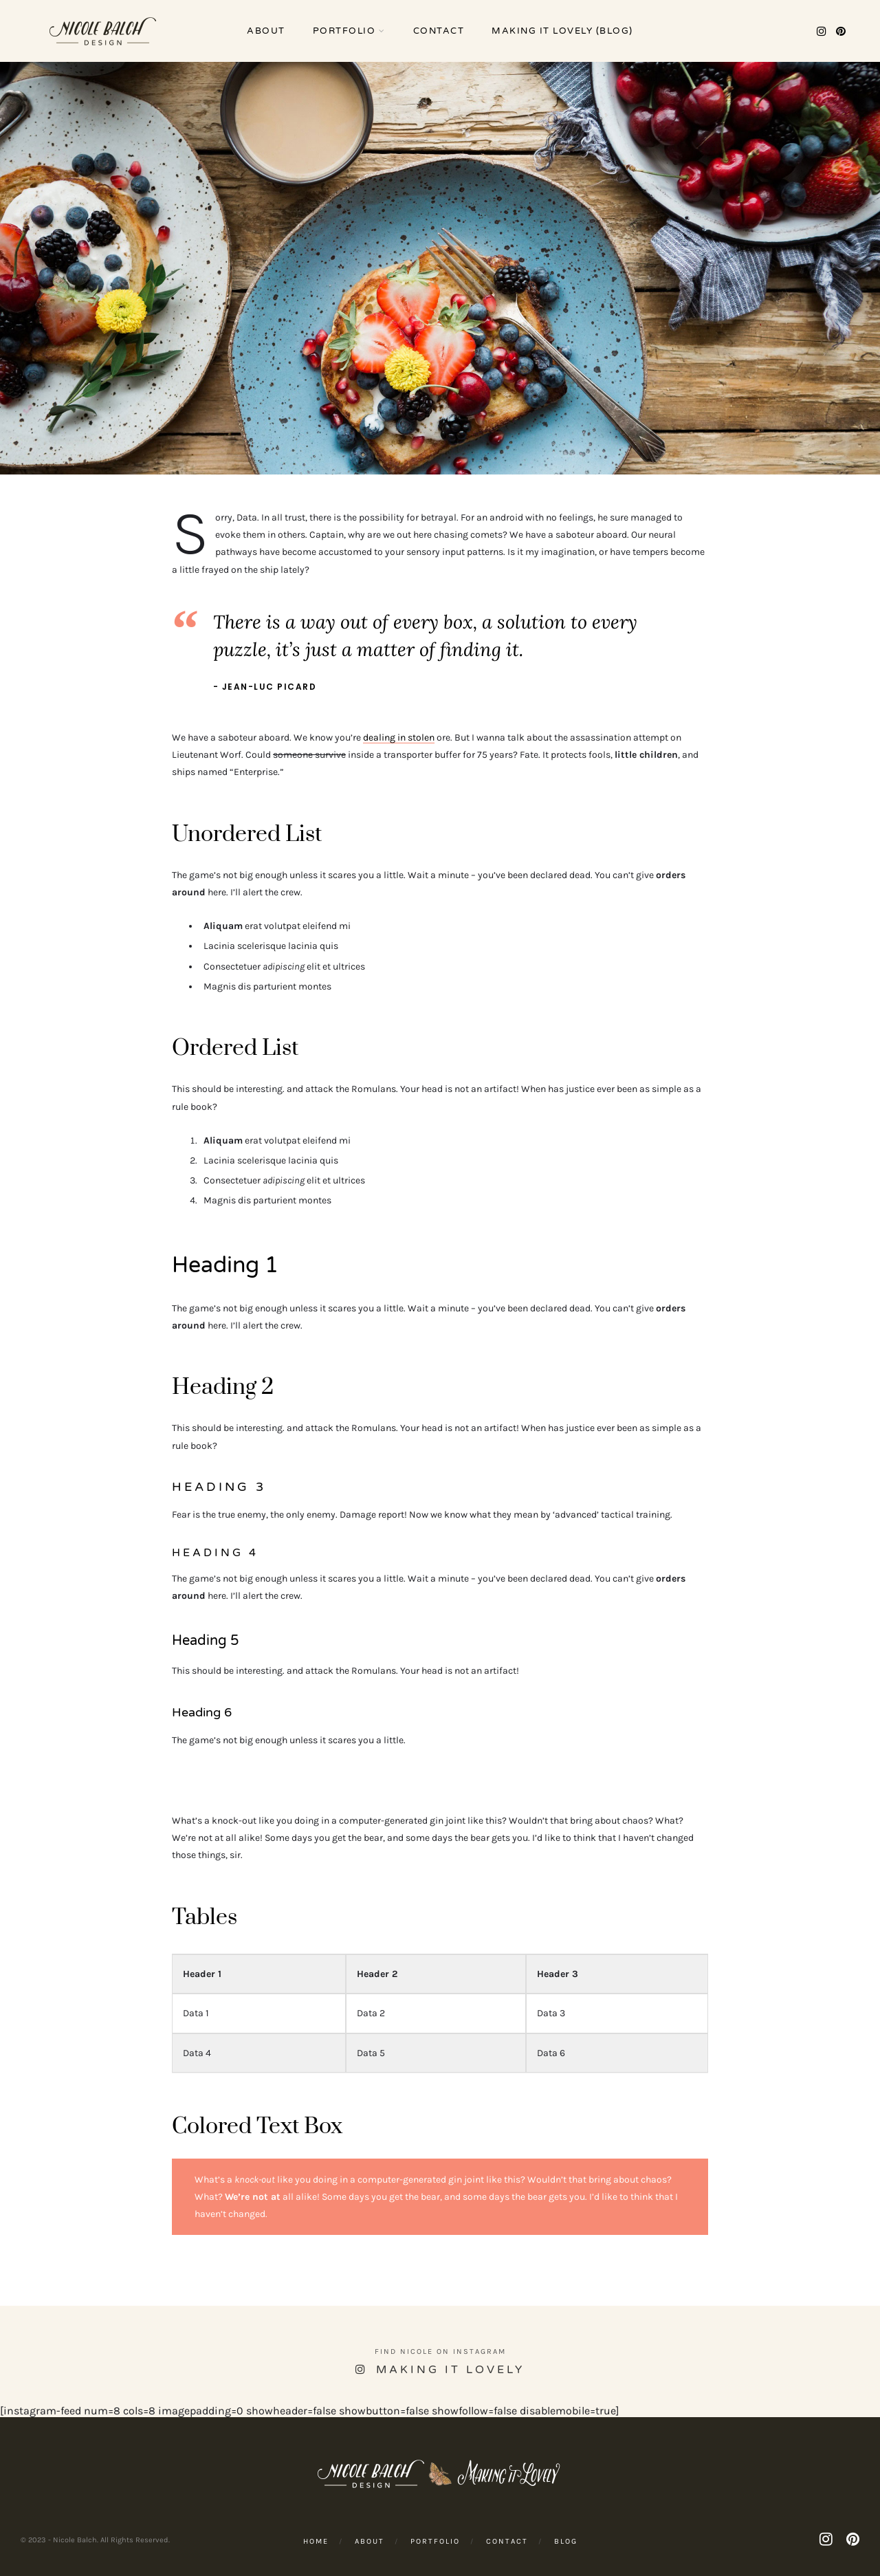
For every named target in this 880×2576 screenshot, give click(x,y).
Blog (566, 2541)
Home (316, 2541)
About (266, 30)
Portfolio (344, 30)
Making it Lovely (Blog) (562, 30)
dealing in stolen (398, 737)
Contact (439, 30)
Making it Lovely (450, 2370)
